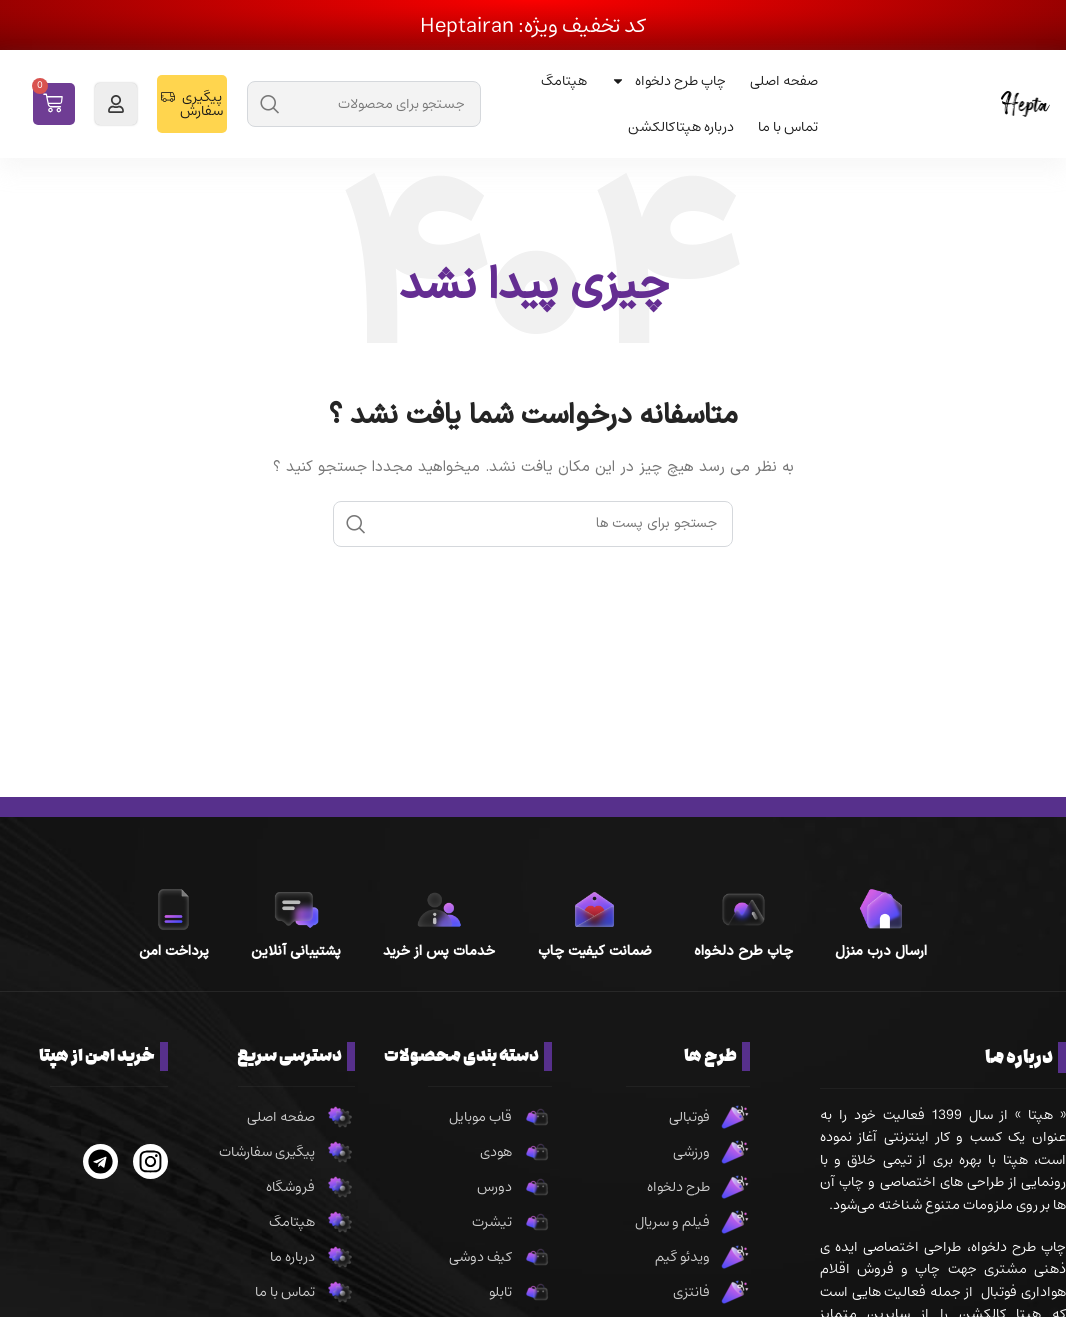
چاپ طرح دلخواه (668, 81)
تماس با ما (788, 127)
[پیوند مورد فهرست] (660, 1117)
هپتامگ (564, 81)
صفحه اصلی (784, 81)
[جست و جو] (364, 104)
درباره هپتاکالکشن (681, 127)
